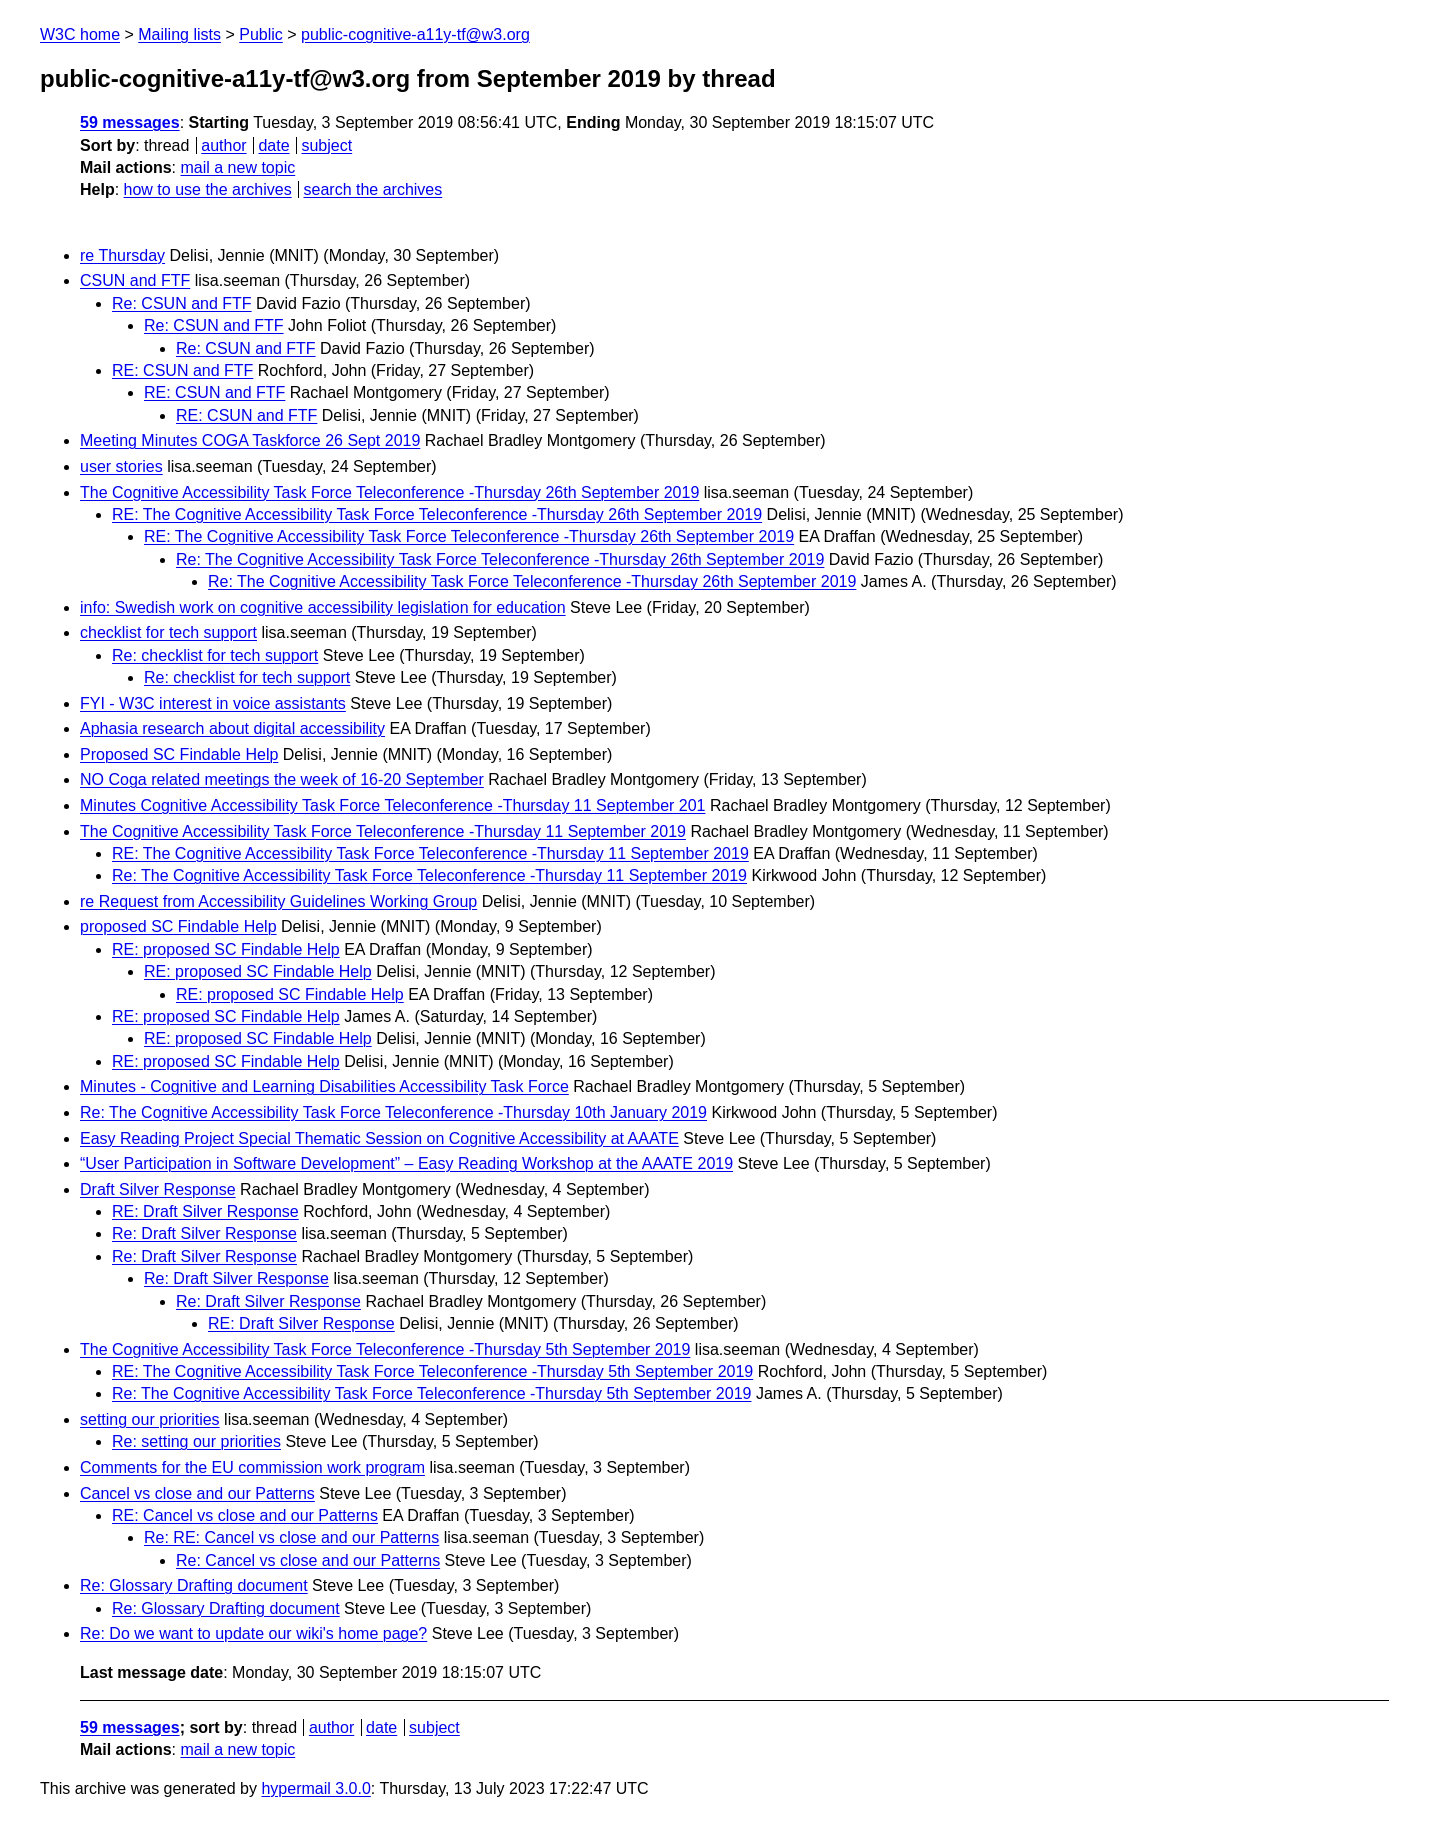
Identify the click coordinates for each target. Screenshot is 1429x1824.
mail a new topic (237, 167)
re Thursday (122, 255)
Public (261, 34)
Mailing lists (179, 34)
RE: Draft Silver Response (205, 1211)
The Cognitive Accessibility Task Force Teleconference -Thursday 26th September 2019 (389, 492)
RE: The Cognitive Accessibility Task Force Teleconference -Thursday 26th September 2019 (437, 514)
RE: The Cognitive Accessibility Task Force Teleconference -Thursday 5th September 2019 (432, 1371)
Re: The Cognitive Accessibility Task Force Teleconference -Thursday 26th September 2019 (500, 559)
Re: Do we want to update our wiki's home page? (253, 1633)
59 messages (130, 122)
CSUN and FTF (135, 280)
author (223, 145)
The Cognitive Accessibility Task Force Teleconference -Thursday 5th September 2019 (385, 1349)
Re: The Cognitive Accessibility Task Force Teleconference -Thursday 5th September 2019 (431, 1393)
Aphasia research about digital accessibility (232, 728)
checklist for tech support (168, 632)
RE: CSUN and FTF (182, 370)
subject (326, 145)
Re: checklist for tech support (215, 655)
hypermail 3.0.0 (315, 1788)
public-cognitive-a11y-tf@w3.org (415, 34)
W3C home (80, 34)
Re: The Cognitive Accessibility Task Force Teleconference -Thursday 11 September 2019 (429, 875)
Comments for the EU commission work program (252, 1467)
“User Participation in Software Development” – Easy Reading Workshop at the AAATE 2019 (406, 1163)
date (273, 145)
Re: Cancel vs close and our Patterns (308, 1560)
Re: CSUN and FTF (182, 303)
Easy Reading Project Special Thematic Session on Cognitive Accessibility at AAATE (379, 1138)
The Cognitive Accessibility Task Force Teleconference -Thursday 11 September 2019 (383, 831)
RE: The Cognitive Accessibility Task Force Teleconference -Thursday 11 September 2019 (430, 853)
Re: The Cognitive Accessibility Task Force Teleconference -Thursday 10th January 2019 (393, 1112)
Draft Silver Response (158, 1189)
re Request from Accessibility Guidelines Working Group (278, 901)
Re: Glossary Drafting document (194, 1585)
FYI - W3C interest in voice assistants (213, 703)
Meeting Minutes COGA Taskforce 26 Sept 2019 (250, 440)
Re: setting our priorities (196, 1441)
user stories (121, 466)
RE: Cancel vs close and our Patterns (245, 1515)
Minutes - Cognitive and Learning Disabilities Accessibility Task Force (324, 1086)
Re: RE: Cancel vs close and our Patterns (291, 1537)
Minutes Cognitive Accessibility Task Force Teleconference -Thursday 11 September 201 (393, 805)
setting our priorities (150, 1419)
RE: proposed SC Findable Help (226, 949)
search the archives (373, 189)
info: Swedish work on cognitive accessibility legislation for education (323, 607)
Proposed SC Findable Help (179, 754)
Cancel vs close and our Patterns (197, 1493)
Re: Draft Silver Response (204, 1233)
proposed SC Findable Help (178, 926)
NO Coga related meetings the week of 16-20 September (282, 779)
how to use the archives (208, 189)
